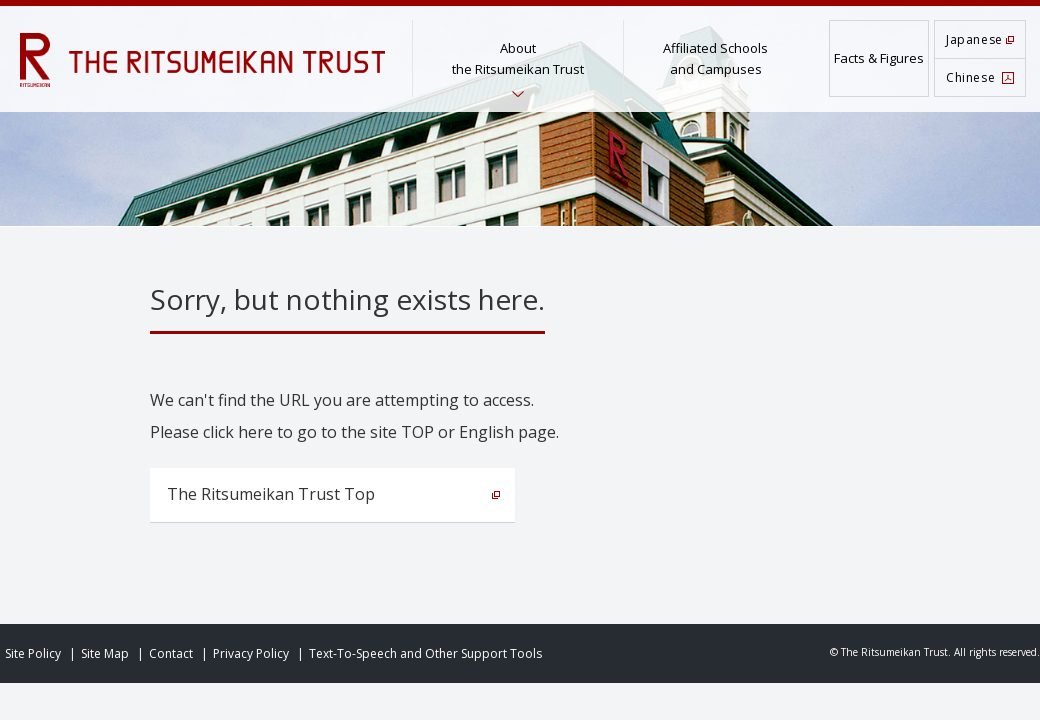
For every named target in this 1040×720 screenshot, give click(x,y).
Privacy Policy (251, 653)
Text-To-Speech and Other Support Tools (425, 653)
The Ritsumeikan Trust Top (271, 494)
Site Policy (33, 653)
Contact (171, 653)
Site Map (105, 653)
